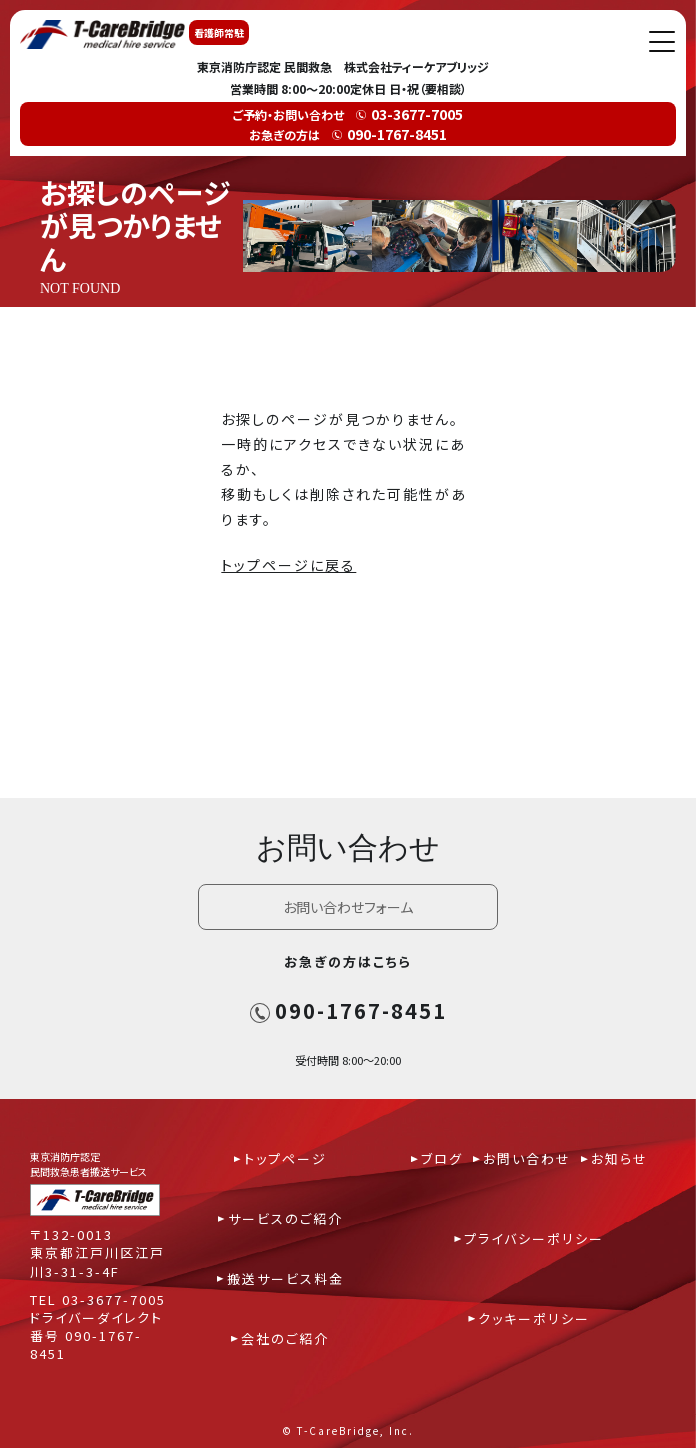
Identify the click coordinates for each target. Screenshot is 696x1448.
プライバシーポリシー (534, 1238)
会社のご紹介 (285, 1338)
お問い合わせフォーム (348, 907)
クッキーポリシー (534, 1318)
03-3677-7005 (114, 1299)
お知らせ (619, 1158)
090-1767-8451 (348, 1010)
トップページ (285, 1158)
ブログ (442, 1158)
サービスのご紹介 (285, 1218)
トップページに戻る (288, 565)
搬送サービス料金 (285, 1278)
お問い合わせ (527, 1158)
